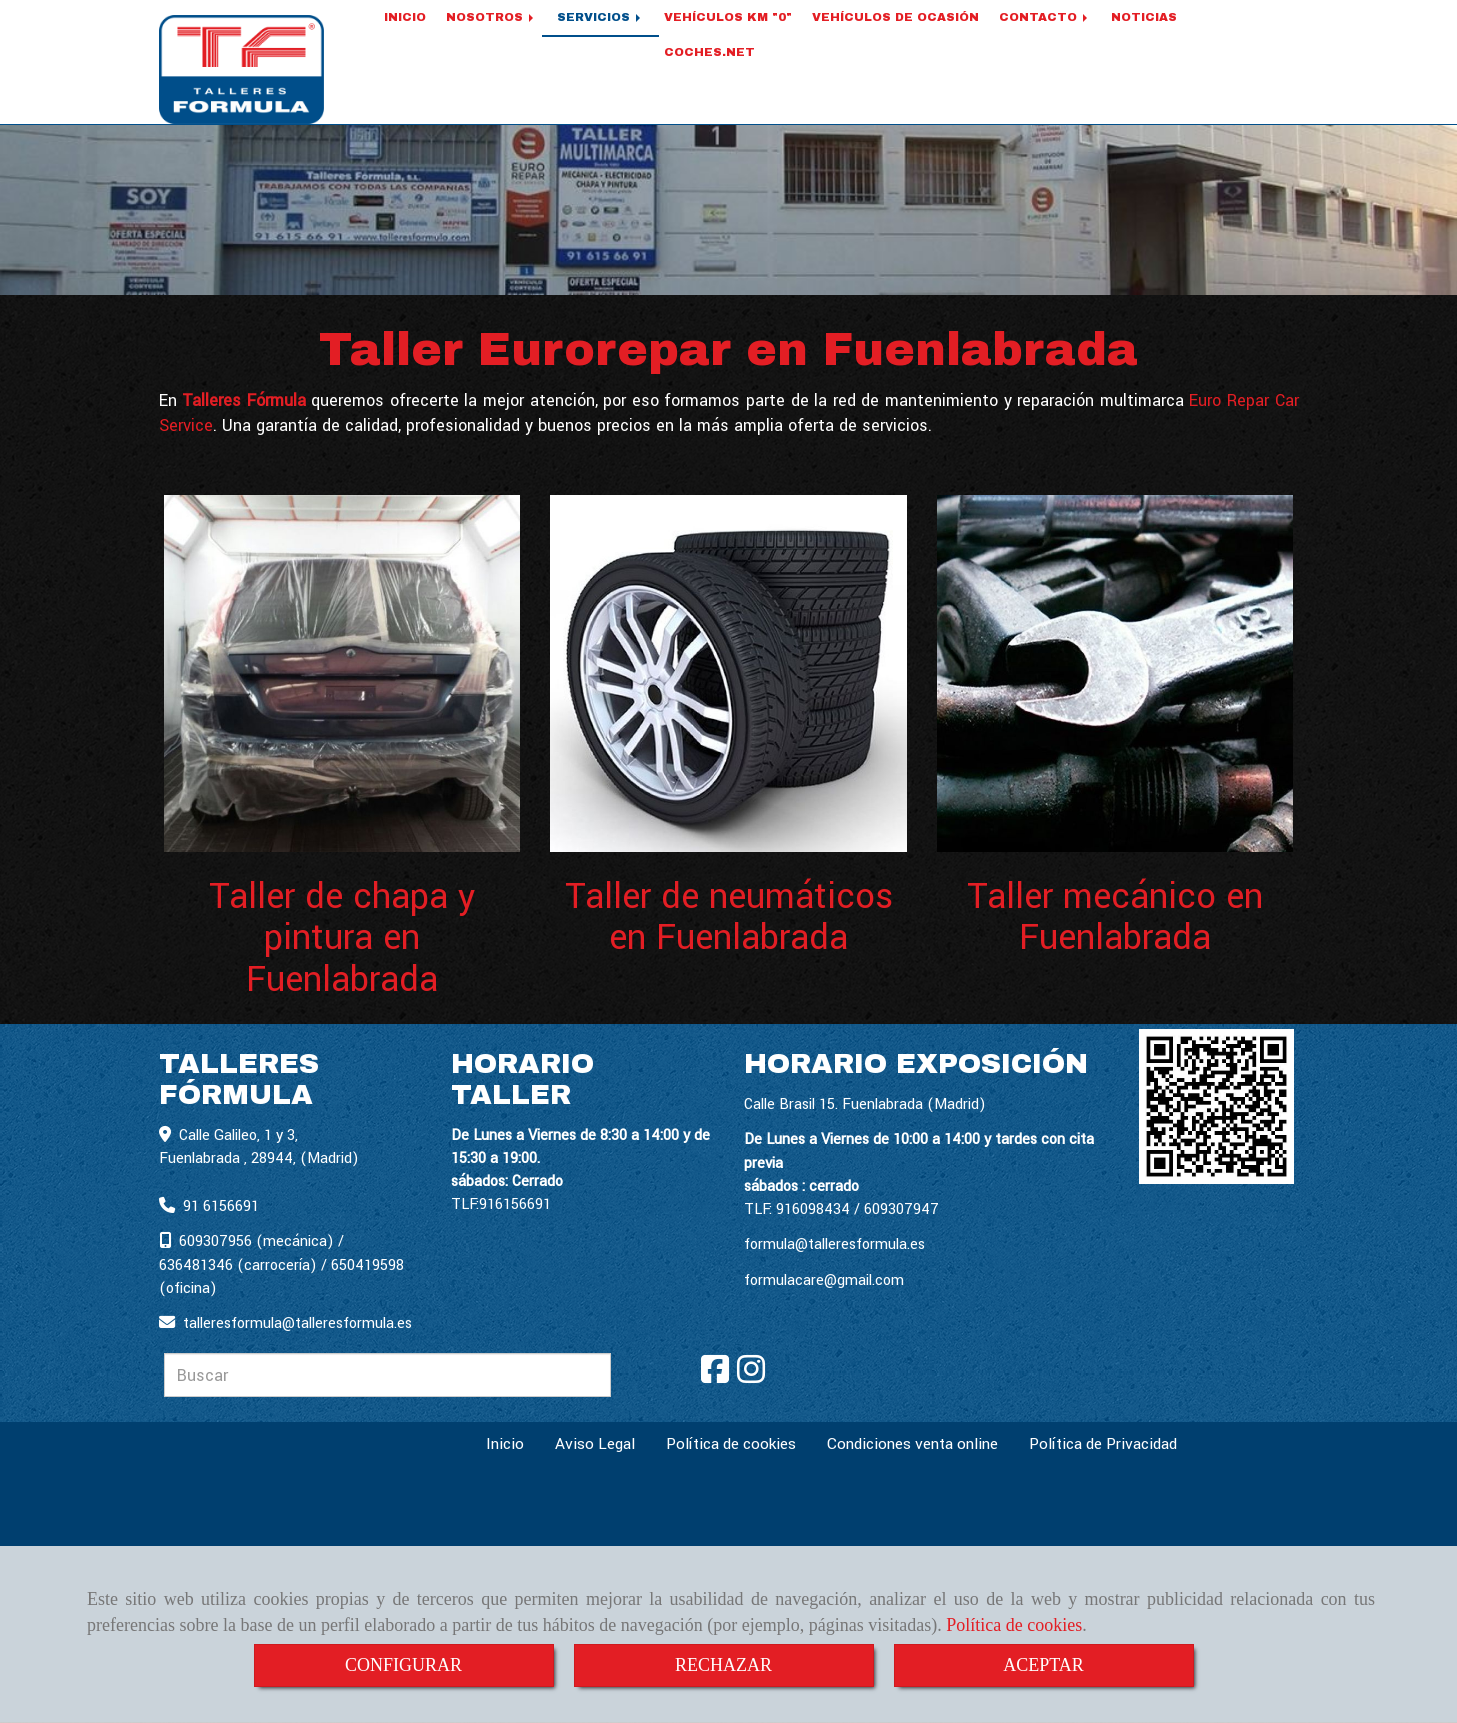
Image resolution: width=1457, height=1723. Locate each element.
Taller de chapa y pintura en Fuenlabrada (342, 940)
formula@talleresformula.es (834, 1245)
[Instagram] (751, 1377)
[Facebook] (715, 1377)
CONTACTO (1045, 42)
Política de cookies (1014, 1625)
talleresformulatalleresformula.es (297, 1324)
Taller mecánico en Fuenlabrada (1115, 919)
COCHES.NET (709, 77)
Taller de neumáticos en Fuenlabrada (729, 919)
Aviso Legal (595, 1445)
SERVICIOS (600, 42)
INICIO (405, 42)
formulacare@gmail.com (824, 1281)
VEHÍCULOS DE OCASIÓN (895, 42)
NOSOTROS (491, 42)
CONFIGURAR (403, 1665)
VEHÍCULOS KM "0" (728, 42)
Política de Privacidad (1103, 1445)
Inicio (505, 1445)
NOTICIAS (1144, 42)
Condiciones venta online (912, 1445)
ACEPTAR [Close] (1043, 1665)
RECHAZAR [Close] (723, 1665)
